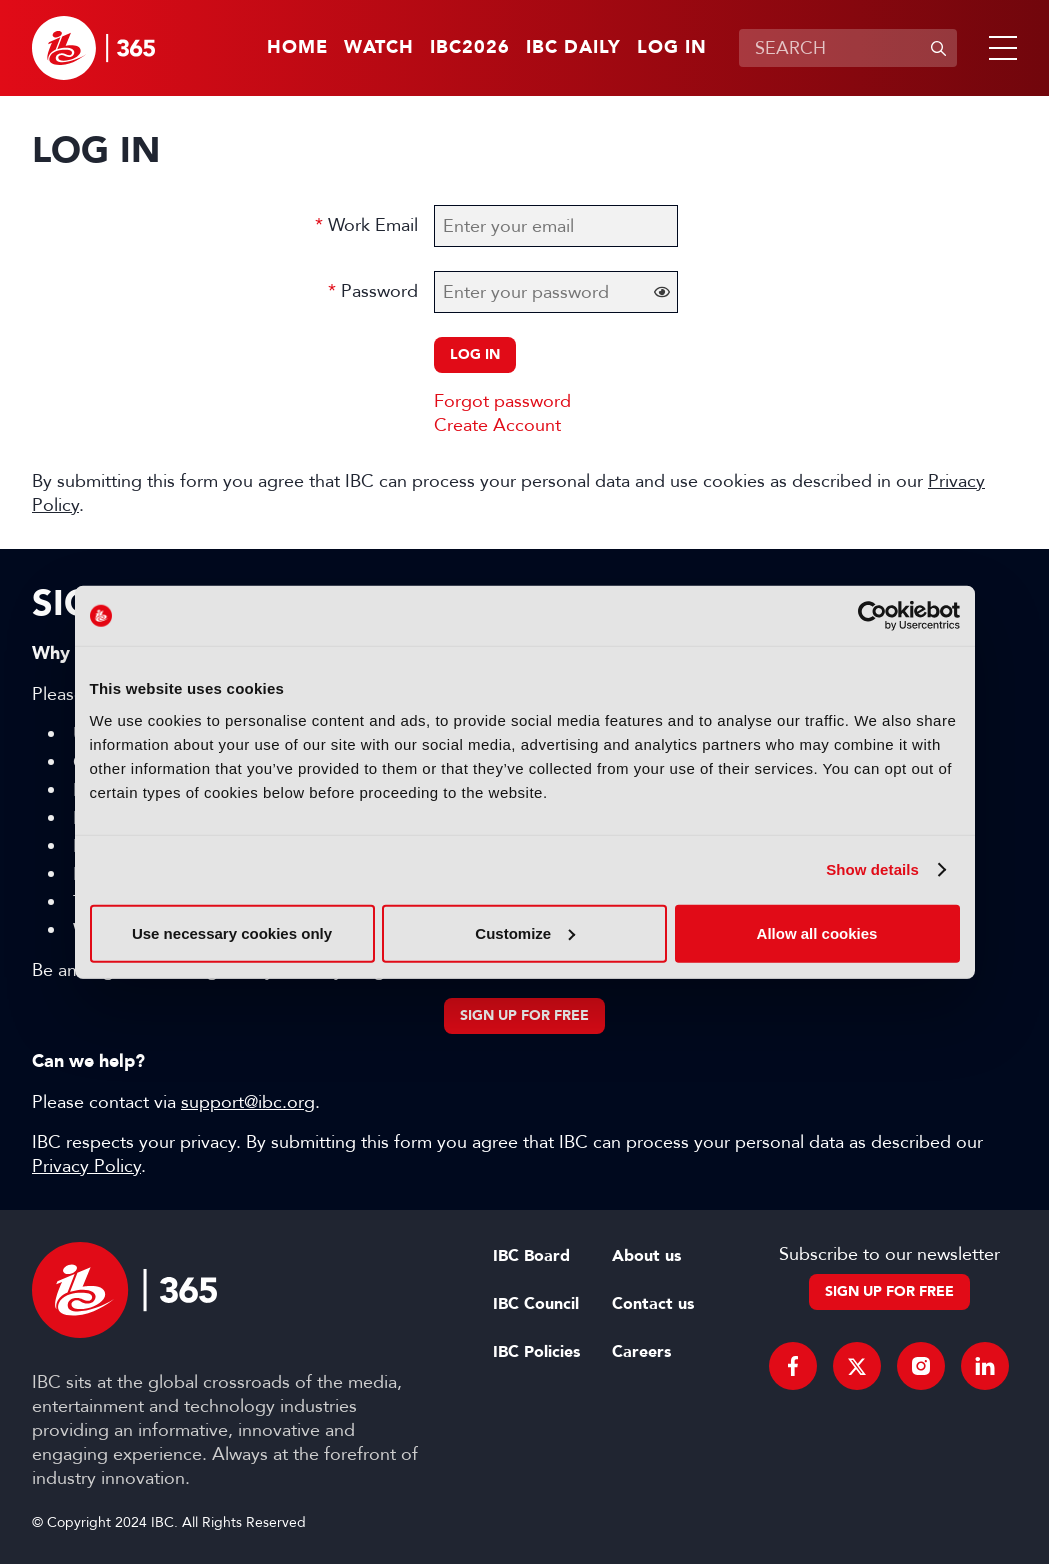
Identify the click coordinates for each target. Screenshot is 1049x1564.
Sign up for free (524, 1015)
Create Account (497, 425)
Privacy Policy (86, 1166)
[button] (999, 48)
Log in (672, 48)
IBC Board (531, 1256)
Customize (525, 932)
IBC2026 (470, 48)
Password (379, 291)
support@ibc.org (248, 1102)
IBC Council (536, 1304)
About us (646, 1256)
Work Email (373, 225)
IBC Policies (536, 1352)
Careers (641, 1352)
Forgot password (502, 401)
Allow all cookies (817, 932)
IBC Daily (573, 48)
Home (297, 48)
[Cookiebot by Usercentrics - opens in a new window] (872, 616)
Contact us (653, 1304)
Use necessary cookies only (232, 932)
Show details (872, 869)
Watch (379, 48)
